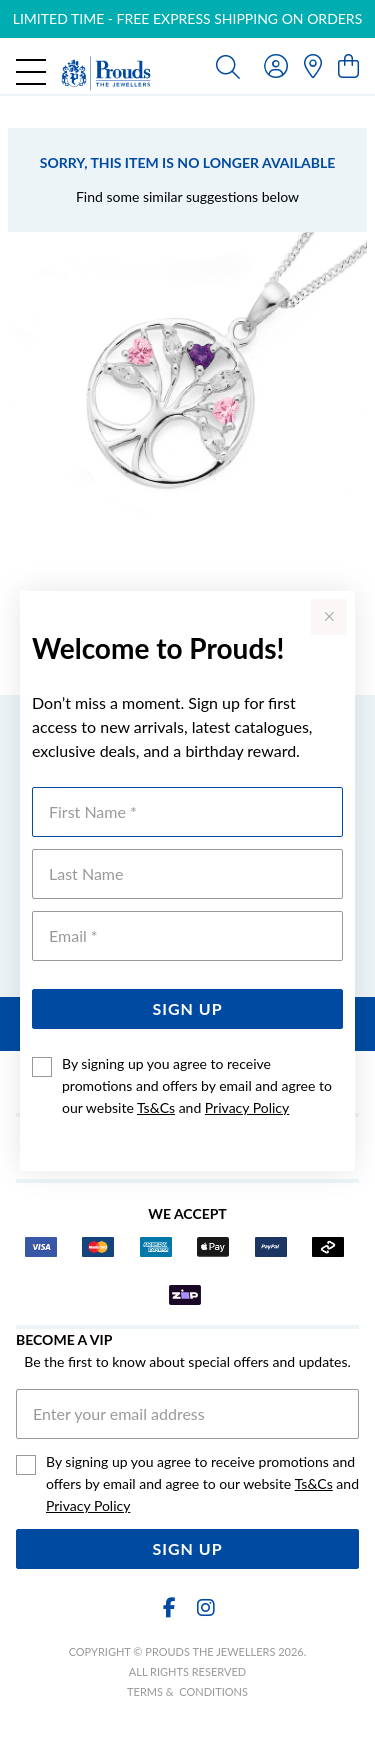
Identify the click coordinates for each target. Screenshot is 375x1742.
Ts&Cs (156, 1107)
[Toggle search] (228, 66)
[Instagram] (205, 1607)
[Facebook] (170, 1607)
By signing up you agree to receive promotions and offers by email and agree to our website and (197, 1085)
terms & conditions (187, 1691)
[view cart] (348, 65)
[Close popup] (329, 617)
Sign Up (187, 1008)
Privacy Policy (247, 1107)
